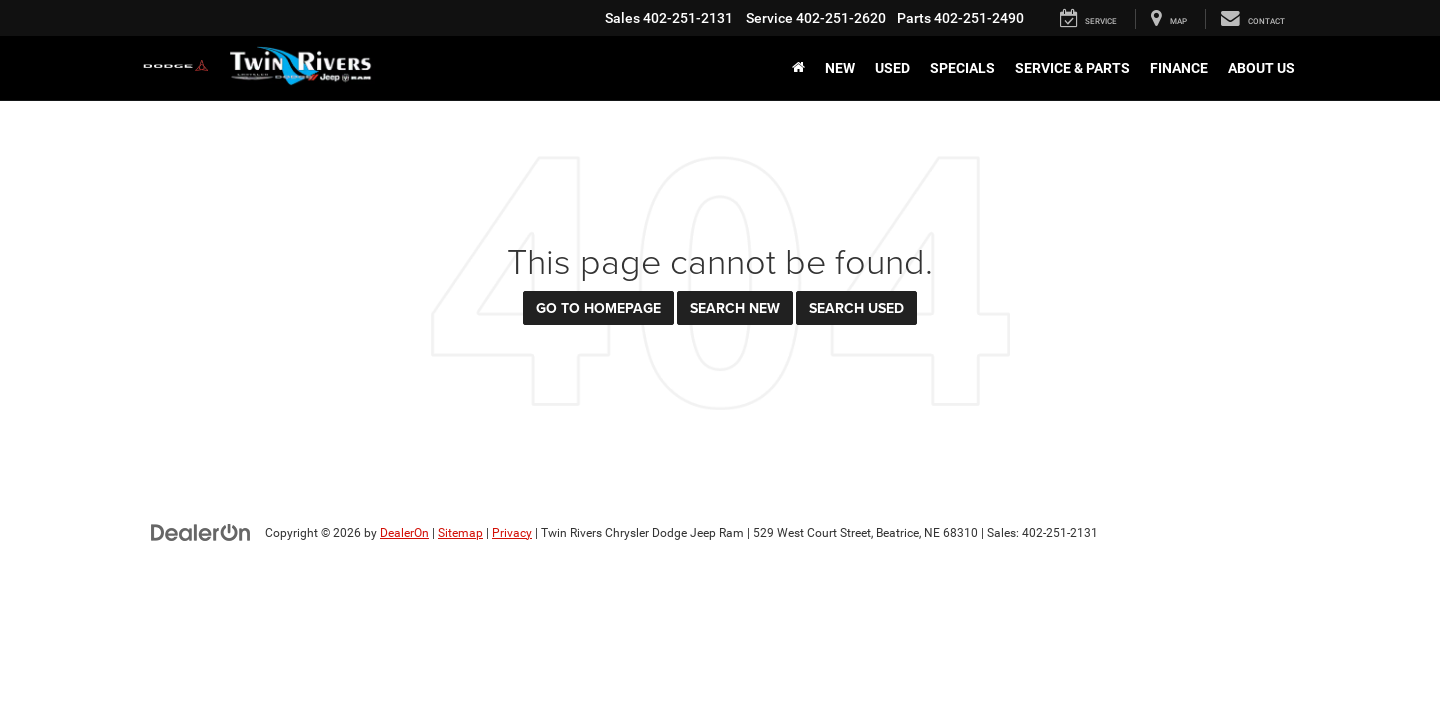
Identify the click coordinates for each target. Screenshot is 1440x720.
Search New (735, 308)
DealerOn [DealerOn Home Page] (404, 533)
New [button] (840, 68)
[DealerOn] (201, 532)
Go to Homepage (598, 308)
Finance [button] (1179, 68)
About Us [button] (1261, 68)
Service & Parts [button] (1072, 68)
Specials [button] (962, 68)
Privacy (512, 533)
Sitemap (460, 533)
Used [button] (892, 68)
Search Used (856, 308)
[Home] (798, 68)
